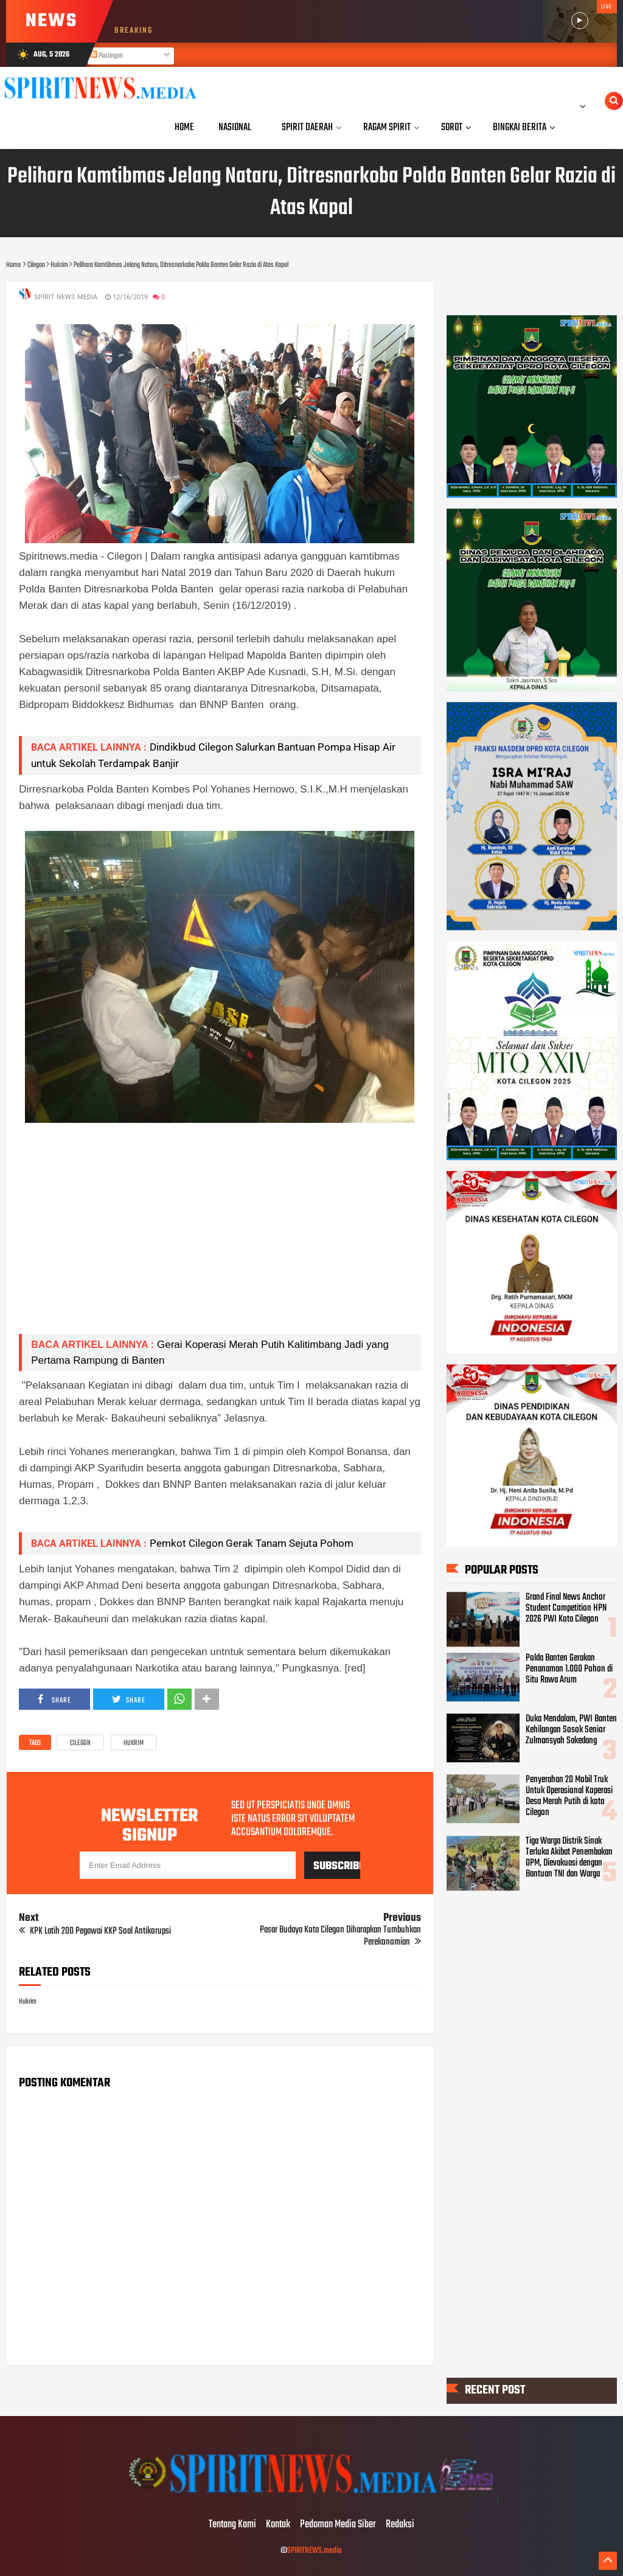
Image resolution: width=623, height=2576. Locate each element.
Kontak (278, 2525)
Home (184, 127)
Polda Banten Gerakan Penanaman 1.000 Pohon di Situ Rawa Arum (569, 1669)
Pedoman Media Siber (338, 2525)
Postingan (106, 56)
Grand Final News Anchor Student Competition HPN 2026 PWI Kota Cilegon (566, 1608)
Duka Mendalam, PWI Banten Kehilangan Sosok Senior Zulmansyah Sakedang (571, 1730)
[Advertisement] (219, 1239)
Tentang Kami (232, 2525)
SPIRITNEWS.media (314, 2551)
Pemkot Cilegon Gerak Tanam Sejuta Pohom (251, 1543)
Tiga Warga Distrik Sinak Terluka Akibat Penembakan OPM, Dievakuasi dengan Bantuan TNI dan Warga (569, 1857)
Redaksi (400, 2525)
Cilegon (80, 1743)
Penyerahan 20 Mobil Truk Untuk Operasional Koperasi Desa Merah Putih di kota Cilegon (569, 1796)
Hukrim (134, 1743)
